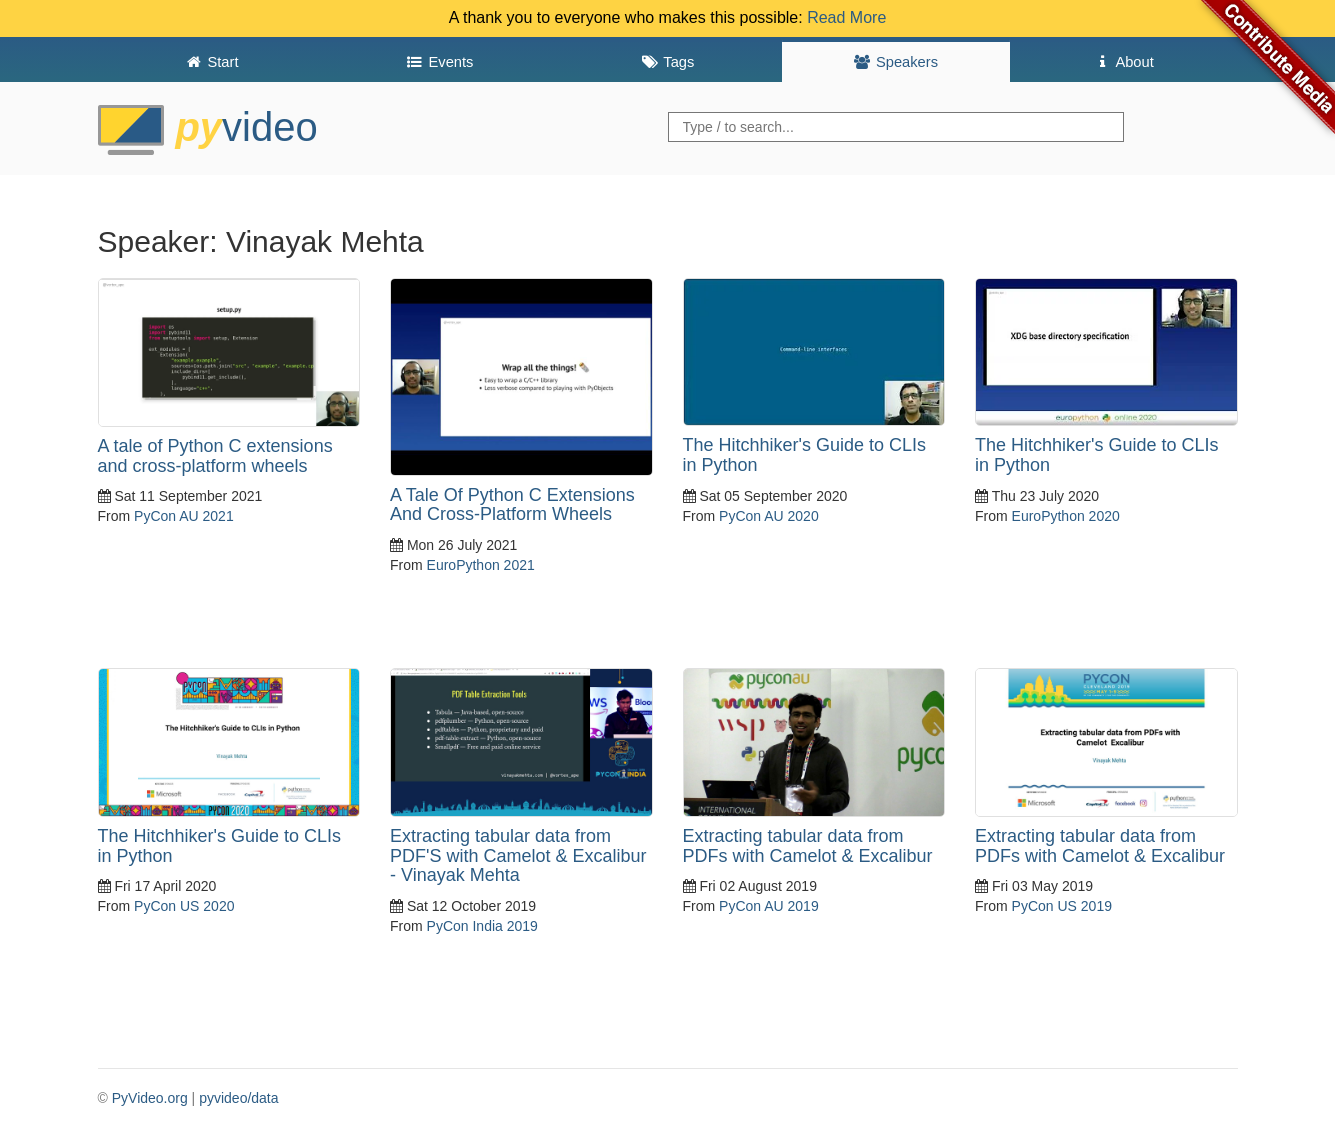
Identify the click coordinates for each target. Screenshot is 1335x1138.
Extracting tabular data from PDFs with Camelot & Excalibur (808, 846)
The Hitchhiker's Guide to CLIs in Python (805, 455)
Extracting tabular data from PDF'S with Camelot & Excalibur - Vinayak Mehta (518, 856)
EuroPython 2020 (1066, 516)
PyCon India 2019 (482, 926)
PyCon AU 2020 (769, 516)
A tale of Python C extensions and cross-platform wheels (215, 456)
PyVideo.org (150, 1098)
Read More (846, 17)
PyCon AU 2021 (184, 516)
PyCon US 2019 (1062, 906)
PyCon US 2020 (184, 906)
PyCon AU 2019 (769, 906)
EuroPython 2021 (481, 565)
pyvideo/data (238, 1098)
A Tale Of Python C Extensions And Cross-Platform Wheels (512, 505)
